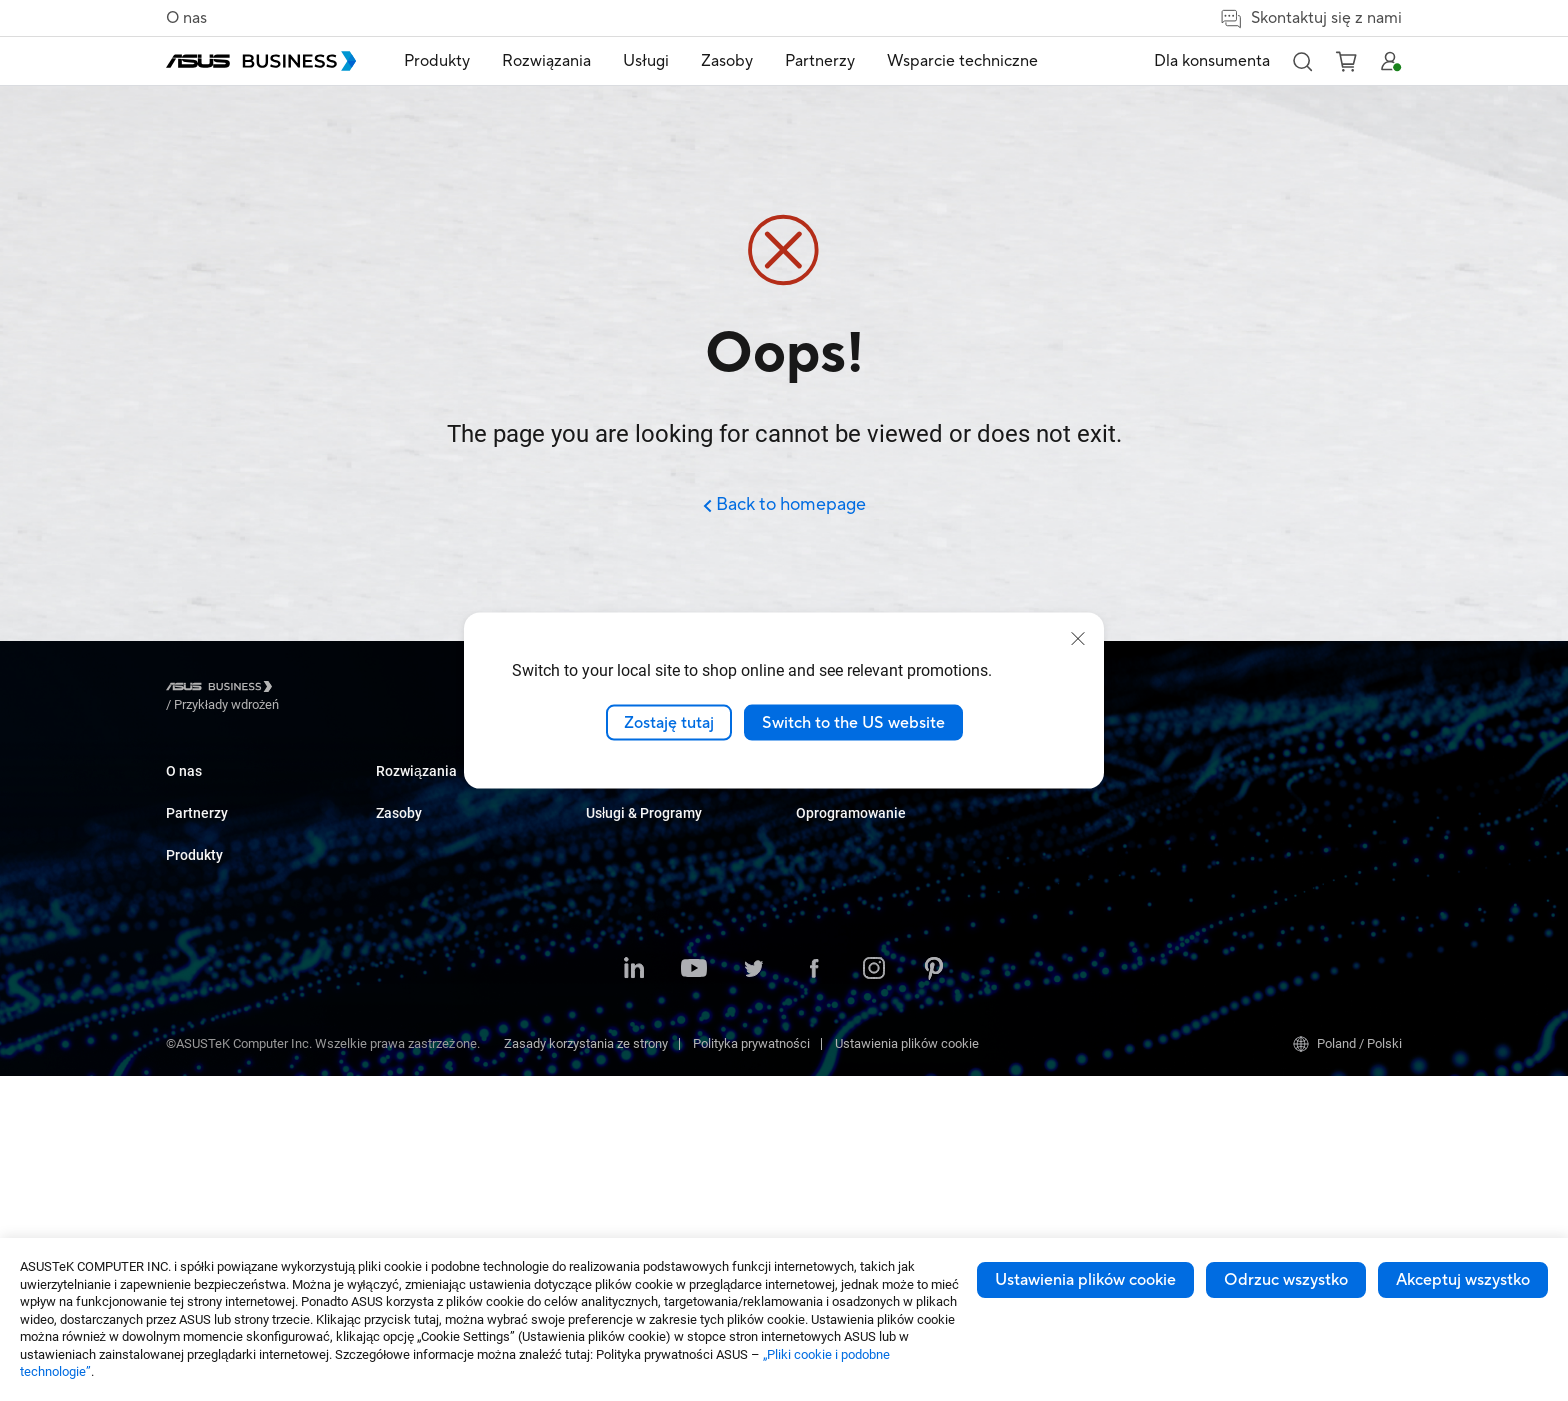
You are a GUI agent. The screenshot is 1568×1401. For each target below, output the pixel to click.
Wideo (814, 849)
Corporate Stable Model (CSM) (1091, 819)
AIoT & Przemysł (422, 1029)
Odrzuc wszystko (1286, 1280)
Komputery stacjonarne (441, 819)
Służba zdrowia (628, 909)
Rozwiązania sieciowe (438, 1059)
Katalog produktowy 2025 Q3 (877, 789)
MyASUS (1240, 789)
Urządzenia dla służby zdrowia (460, 1119)
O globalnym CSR (214, 819)
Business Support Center (1076, 925)
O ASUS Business (216, 789)
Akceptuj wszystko (1463, 1280)
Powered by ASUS (1056, 849)
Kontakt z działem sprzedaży (876, 955)
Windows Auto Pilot (1271, 879)
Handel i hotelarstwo (644, 879)
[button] (1302, 61)
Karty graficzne (418, 999)
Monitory (400, 879)
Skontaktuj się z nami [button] (1310, 18)
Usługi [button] (646, 61)
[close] (1078, 638)
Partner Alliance (210, 895)
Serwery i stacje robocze (445, 939)
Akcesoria (404, 1179)
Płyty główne (411, 969)
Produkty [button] (437, 61)
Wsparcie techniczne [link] (962, 61)
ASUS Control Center (1273, 819)
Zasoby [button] (727, 61)
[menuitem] (437, 61)
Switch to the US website (853, 722)
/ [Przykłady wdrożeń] (336, 689)
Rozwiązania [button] (546, 61)
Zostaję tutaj (669, 722)
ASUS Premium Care (1063, 789)
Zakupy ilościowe (845, 925)
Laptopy (398, 789)
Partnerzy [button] (820, 61)
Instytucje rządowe (639, 1077)
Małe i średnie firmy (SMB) (660, 789)
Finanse (608, 1047)
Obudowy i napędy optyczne (454, 1089)
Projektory (404, 909)
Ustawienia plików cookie (1085, 1280)
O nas (186, 18)
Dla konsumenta (1212, 61)
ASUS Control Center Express (1297, 849)
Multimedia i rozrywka (647, 1017)
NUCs (392, 849)
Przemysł (612, 939)
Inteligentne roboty (428, 1149)
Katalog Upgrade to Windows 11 (886, 819)
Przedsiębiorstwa (635, 819)
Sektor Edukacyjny (638, 849)
